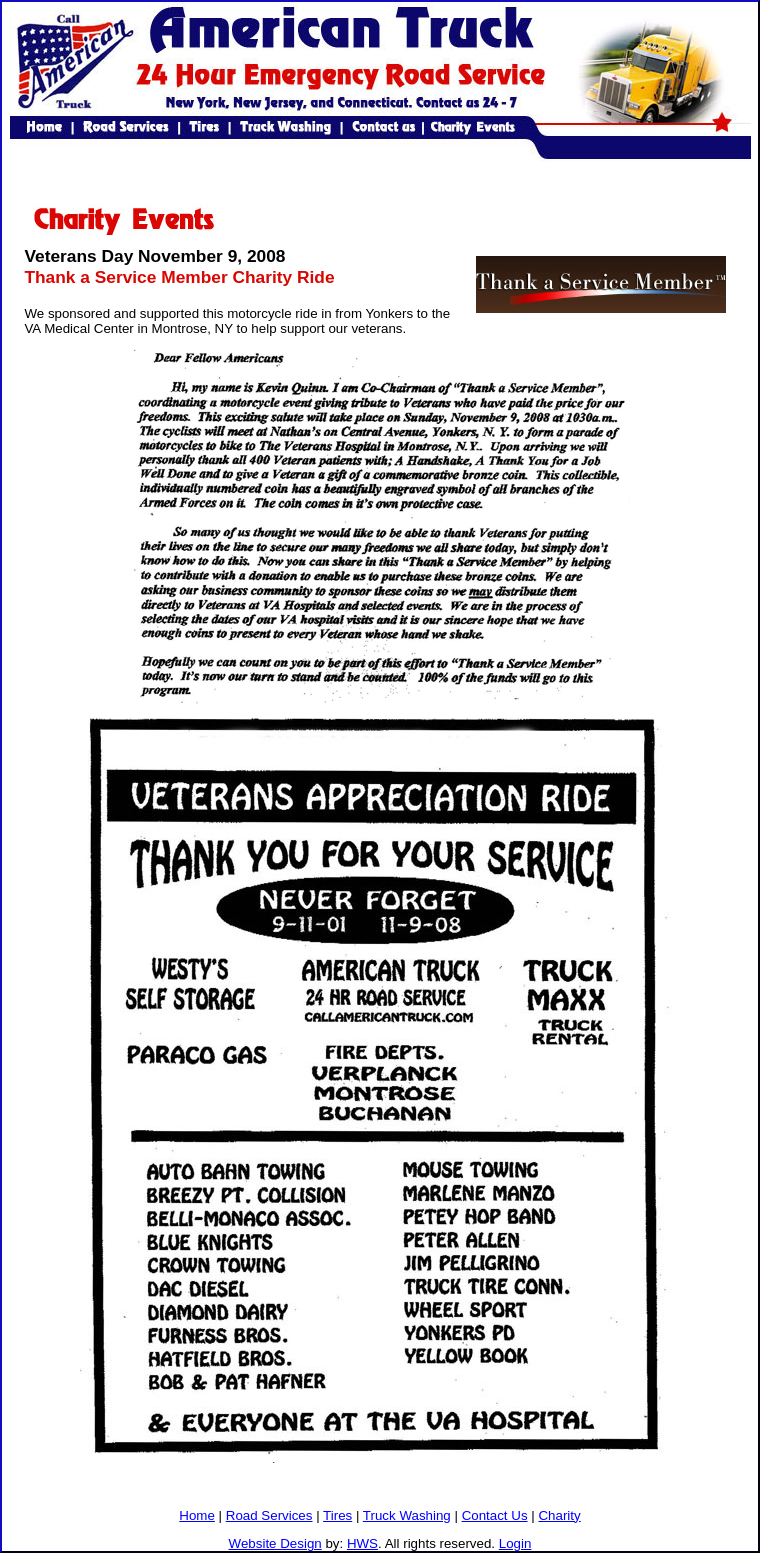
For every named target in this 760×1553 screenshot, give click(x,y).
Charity (559, 1515)
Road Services (269, 1515)
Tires (337, 1515)
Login (515, 1543)
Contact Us (495, 1515)
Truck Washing (407, 1515)
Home (197, 1515)
